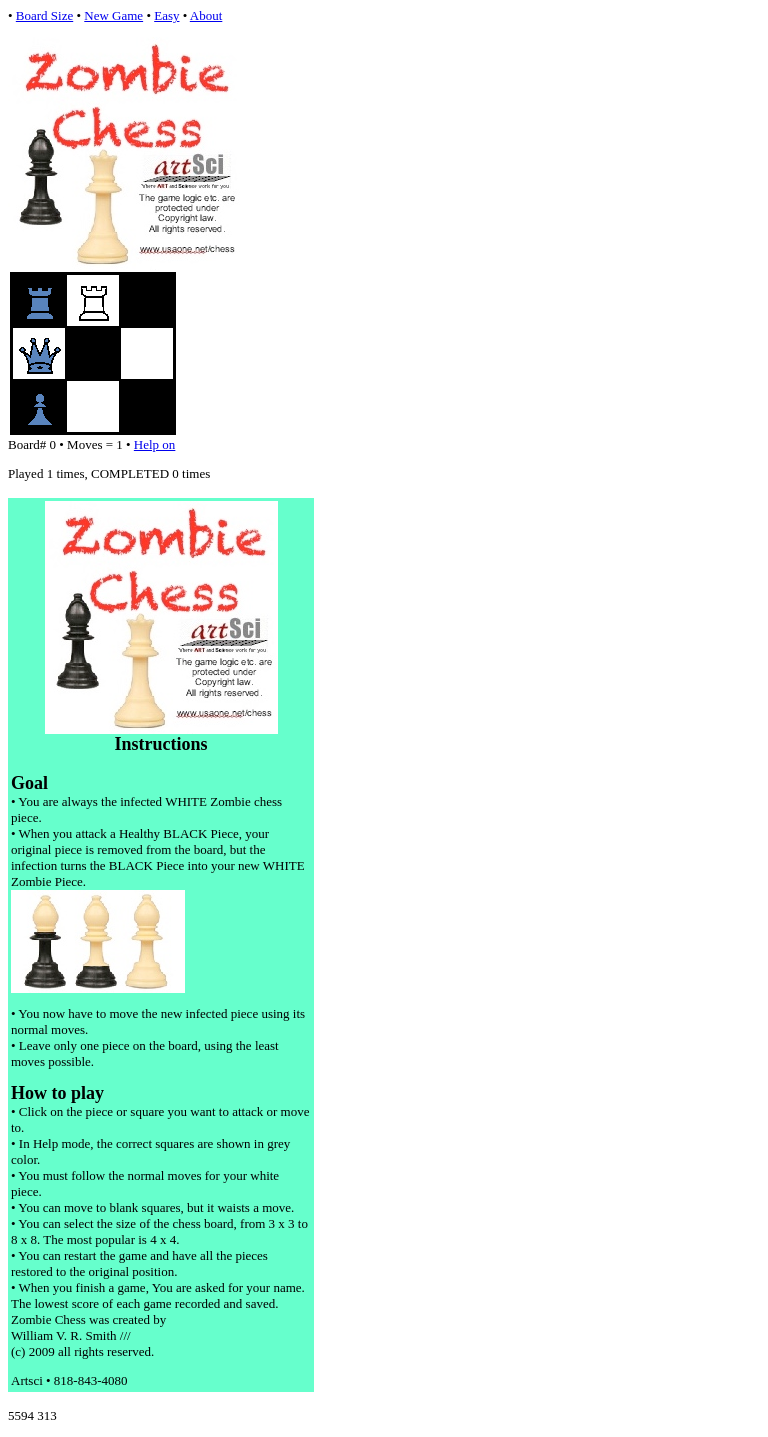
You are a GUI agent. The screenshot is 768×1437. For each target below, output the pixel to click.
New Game (113, 15)
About (206, 15)
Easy (166, 15)
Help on (155, 444)
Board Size (44, 15)
